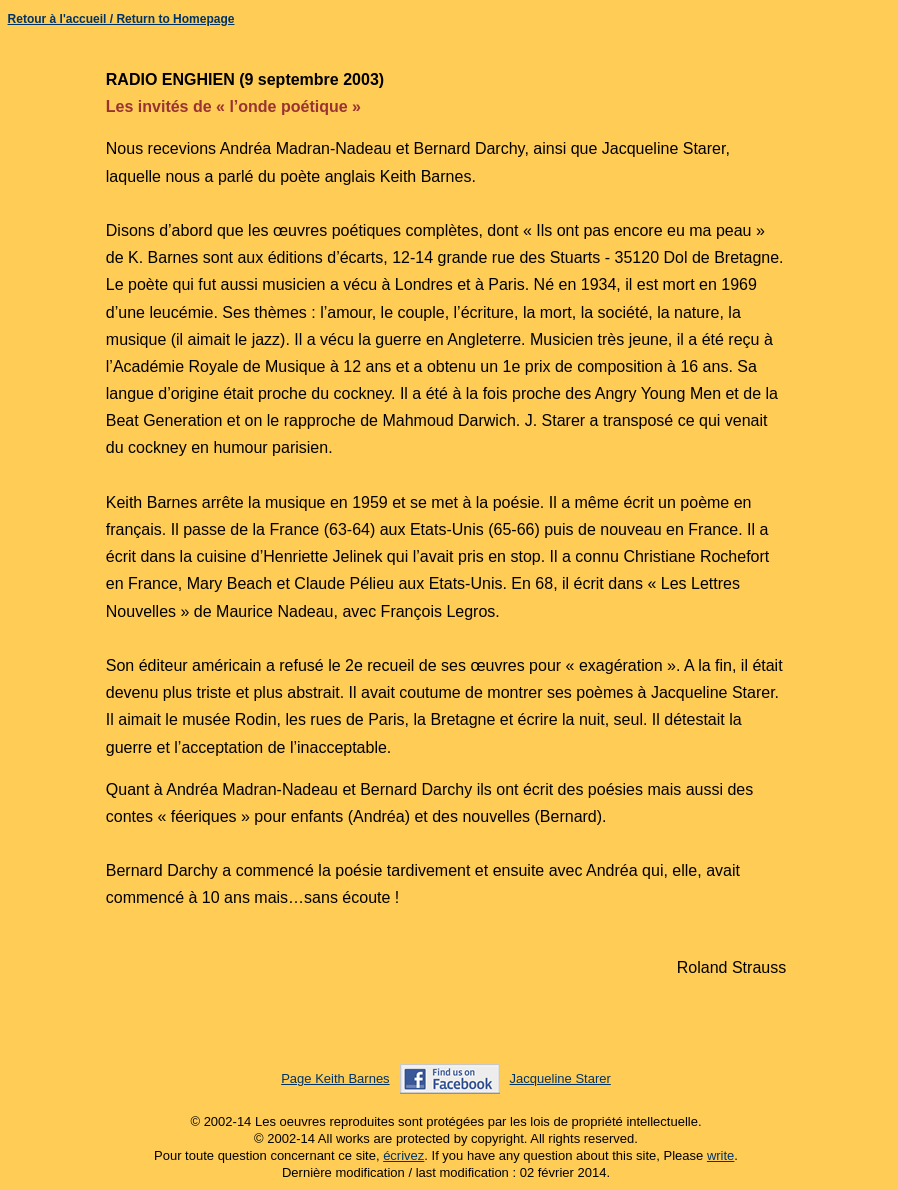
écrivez (403, 1155)
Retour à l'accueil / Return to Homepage (121, 19)
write (720, 1155)
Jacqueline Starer (560, 1078)
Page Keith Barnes (335, 1078)
